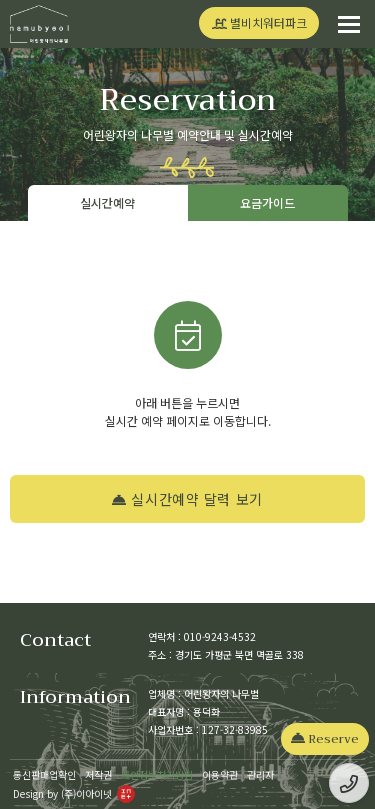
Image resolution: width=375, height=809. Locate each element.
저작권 (98, 774)
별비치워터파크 (259, 22)
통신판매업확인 (44, 774)
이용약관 (220, 774)
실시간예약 (107, 202)
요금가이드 (267, 202)
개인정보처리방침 (157, 774)
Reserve (325, 739)
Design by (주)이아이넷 (74, 793)
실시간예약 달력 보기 (187, 499)
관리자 (260, 774)
